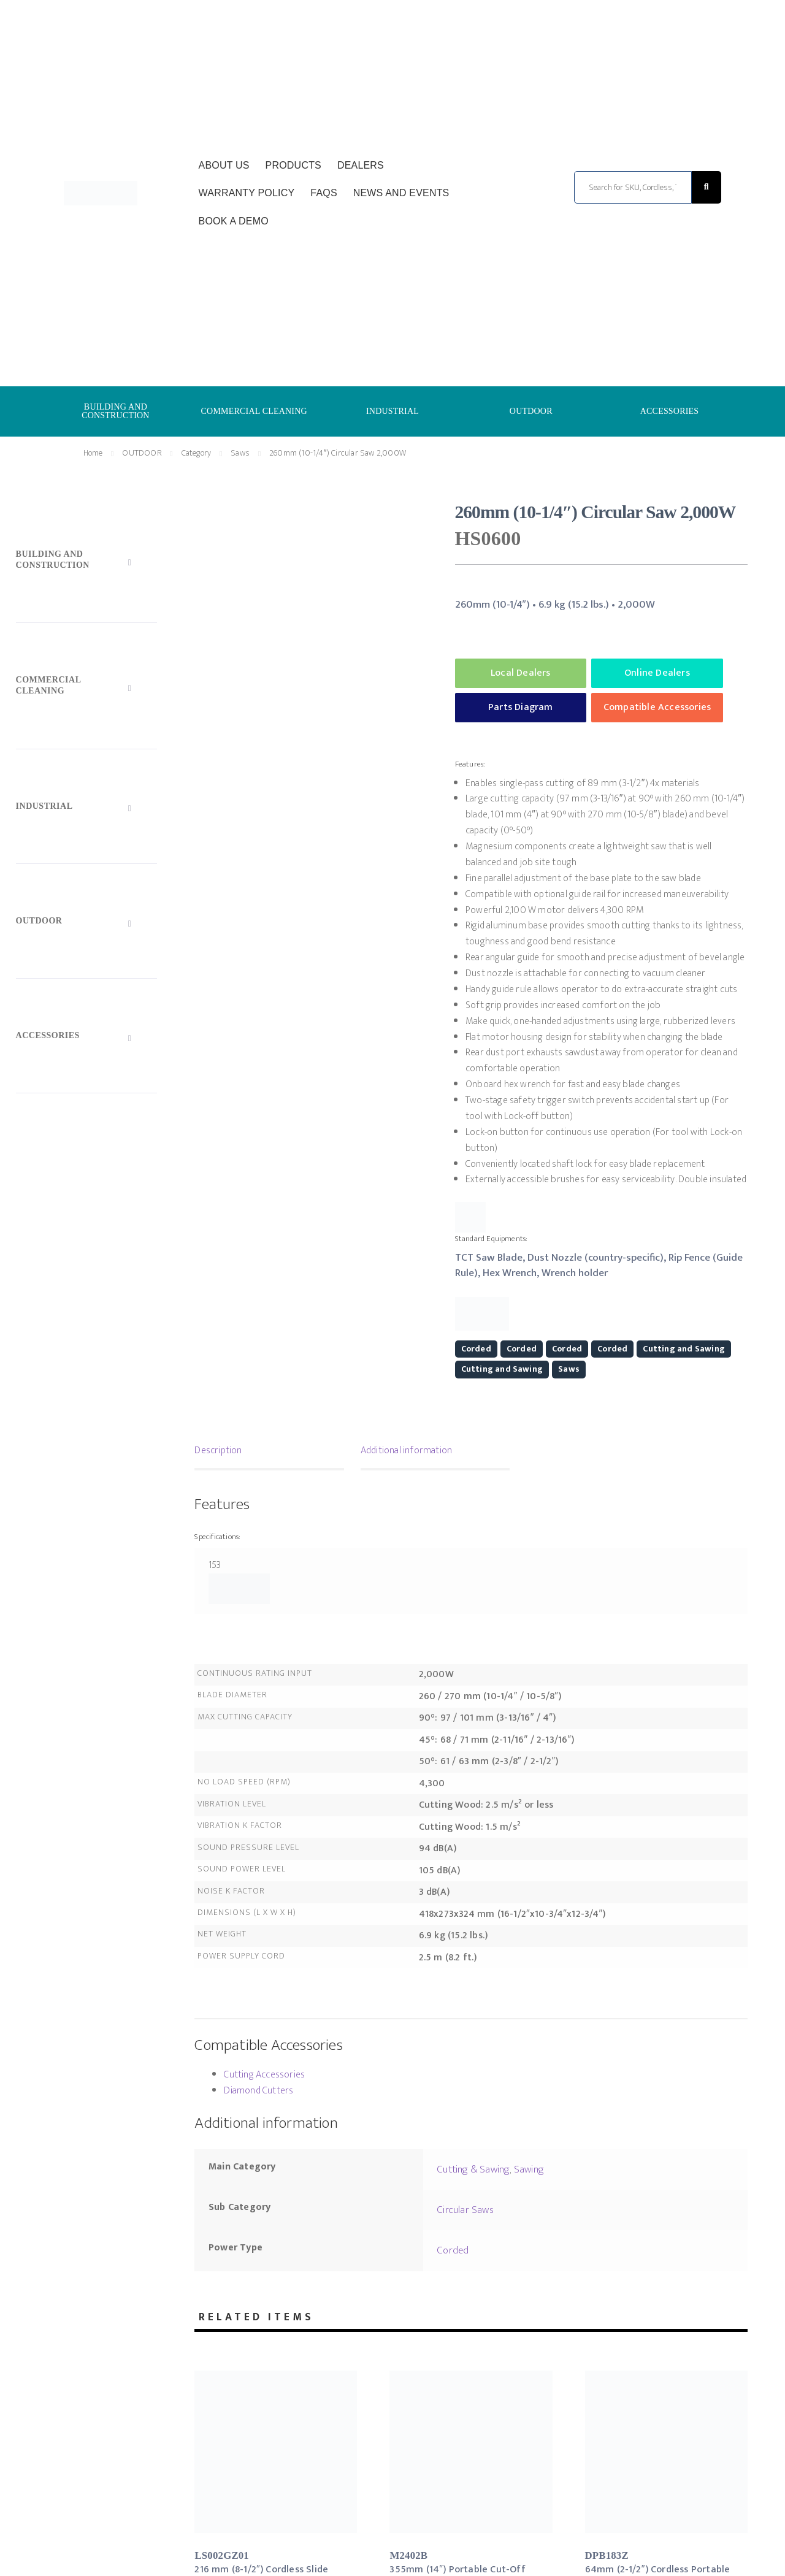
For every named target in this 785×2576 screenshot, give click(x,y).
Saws (240, 453)
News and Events (401, 193)
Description (218, 1450)
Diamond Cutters (258, 2090)
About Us (224, 165)
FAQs (323, 193)
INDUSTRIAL (392, 411)
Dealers (360, 165)
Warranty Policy (247, 193)
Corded (476, 1349)
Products (293, 165)
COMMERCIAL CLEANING (254, 411)
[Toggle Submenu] (86, 562)
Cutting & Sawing (473, 2169)
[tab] (268, 1452)
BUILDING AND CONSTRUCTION (116, 411)
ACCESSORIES (669, 411)
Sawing (529, 2169)
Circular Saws (465, 2210)
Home (93, 453)
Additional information (406, 1450)
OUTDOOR (531, 411)
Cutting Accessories (264, 2074)
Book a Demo (234, 221)
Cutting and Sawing (684, 1349)
